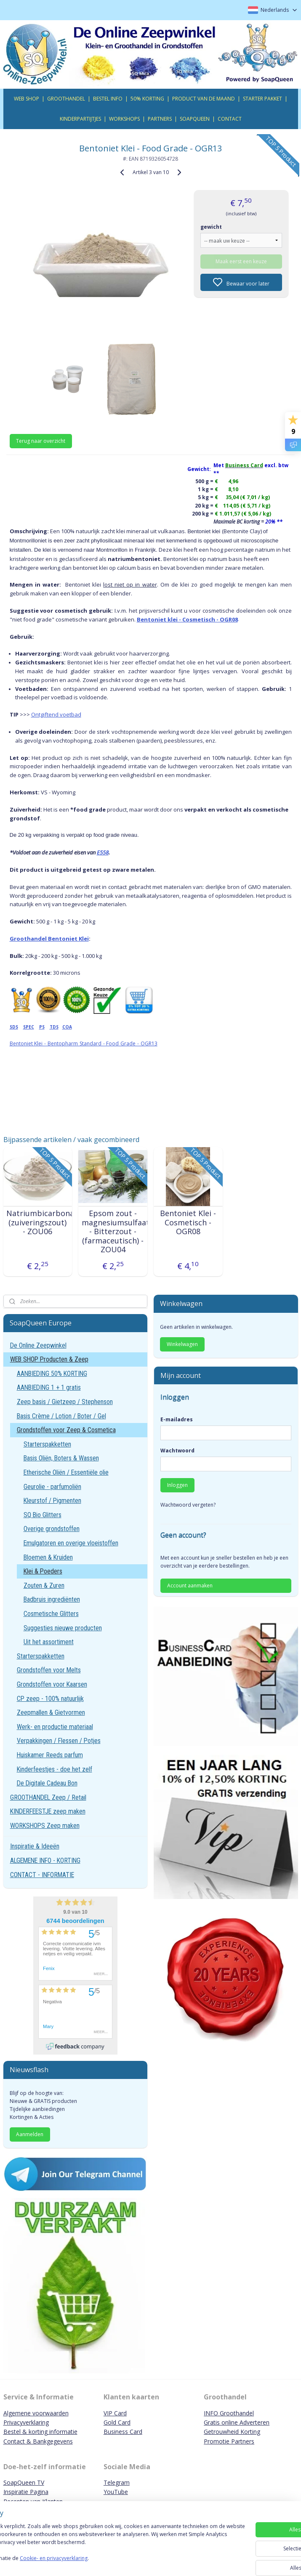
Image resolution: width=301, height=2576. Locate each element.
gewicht (211, 226)
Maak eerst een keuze (241, 260)
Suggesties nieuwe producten (63, 1628)
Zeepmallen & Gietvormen (51, 1712)
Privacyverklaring (26, 2422)
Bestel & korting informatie (40, 2432)
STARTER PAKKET (262, 98)
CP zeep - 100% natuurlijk (50, 1699)
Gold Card (117, 2422)
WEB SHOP (26, 98)
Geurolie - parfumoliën (52, 1487)
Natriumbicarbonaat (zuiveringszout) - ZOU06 (37, 1222)
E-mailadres (176, 1419)
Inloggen (177, 1485)
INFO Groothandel (229, 2413)
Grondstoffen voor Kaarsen (52, 1684)
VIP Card (115, 2413)
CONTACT (230, 118)
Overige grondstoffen (52, 1529)
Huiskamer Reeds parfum (50, 1755)
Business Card (123, 2432)
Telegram (117, 2482)
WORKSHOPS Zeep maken (45, 1826)
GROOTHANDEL (66, 98)
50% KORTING (147, 98)
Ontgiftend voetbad (56, 714)
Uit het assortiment (49, 1642)
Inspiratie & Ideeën (34, 1846)
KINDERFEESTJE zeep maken (47, 1811)
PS (42, 1027)
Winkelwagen (182, 1344)
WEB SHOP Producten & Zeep (49, 1359)
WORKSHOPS (124, 118)
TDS (54, 1027)
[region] (95, 2543)
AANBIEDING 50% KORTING (52, 1374)
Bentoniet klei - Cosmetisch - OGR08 (187, 619)
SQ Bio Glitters (42, 1515)
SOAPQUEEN (195, 118)
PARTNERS (160, 118)
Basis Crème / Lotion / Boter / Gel (61, 1416)
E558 (103, 852)
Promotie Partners (229, 2441)
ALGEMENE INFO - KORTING (45, 1861)
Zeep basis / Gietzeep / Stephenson (65, 1402)
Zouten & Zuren (44, 1586)
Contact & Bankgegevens (38, 2441)
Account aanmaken (190, 1585)
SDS (14, 1027)
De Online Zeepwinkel (38, 1345)
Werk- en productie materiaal (55, 1727)
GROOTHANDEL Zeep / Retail (48, 1797)
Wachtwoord (177, 1450)
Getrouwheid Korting (232, 2432)
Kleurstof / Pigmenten (52, 1501)
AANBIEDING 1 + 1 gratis (49, 1387)
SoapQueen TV (23, 2482)
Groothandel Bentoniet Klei (49, 938)
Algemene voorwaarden (36, 2413)
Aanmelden (29, 2134)
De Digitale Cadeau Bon (47, 1783)
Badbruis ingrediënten (52, 1599)
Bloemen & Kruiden (48, 1557)
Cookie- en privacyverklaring (119, 2561)
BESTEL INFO (108, 98)
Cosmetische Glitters (51, 1614)
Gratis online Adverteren (236, 2422)
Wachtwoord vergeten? (188, 1504)
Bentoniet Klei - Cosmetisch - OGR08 (188, 1222)
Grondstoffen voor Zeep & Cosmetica (66, 1430)
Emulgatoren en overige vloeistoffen (71, 1543)
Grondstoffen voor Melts (49, 1670)
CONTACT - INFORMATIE (42, 1875)
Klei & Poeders (43, 1571)
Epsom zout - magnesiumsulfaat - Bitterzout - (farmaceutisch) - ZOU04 (113, 1231)
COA (67, 1027)
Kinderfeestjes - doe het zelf (54, 1769)
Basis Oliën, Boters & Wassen (61, 1458)
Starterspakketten (47, 1444)
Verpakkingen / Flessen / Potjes (59, 1741)
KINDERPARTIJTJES (80, 118)
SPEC (28, 1027)
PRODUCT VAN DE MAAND (203, 98)
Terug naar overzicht (40, 440)
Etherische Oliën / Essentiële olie (66, 1472)
